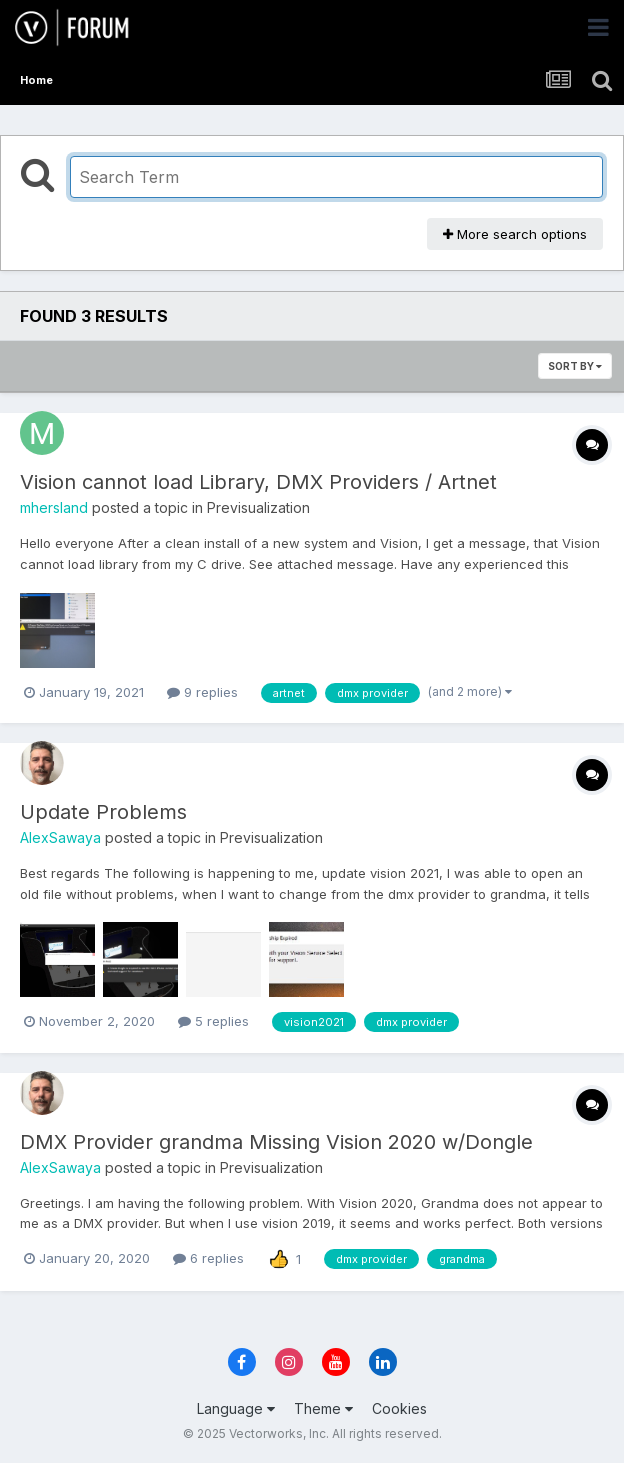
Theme (323, 1408)
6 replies (208, 1258)
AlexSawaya (60, 837)
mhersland (54, 507)
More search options (515, 234)
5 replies (213, 1021)
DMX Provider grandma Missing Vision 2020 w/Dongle (276, 1142)
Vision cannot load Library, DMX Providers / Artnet (258, 482)
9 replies (202, 692)
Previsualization (258, 507)
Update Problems (103, 812)
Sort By (575, 366)
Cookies (399, 1408)
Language (236, 1408)
